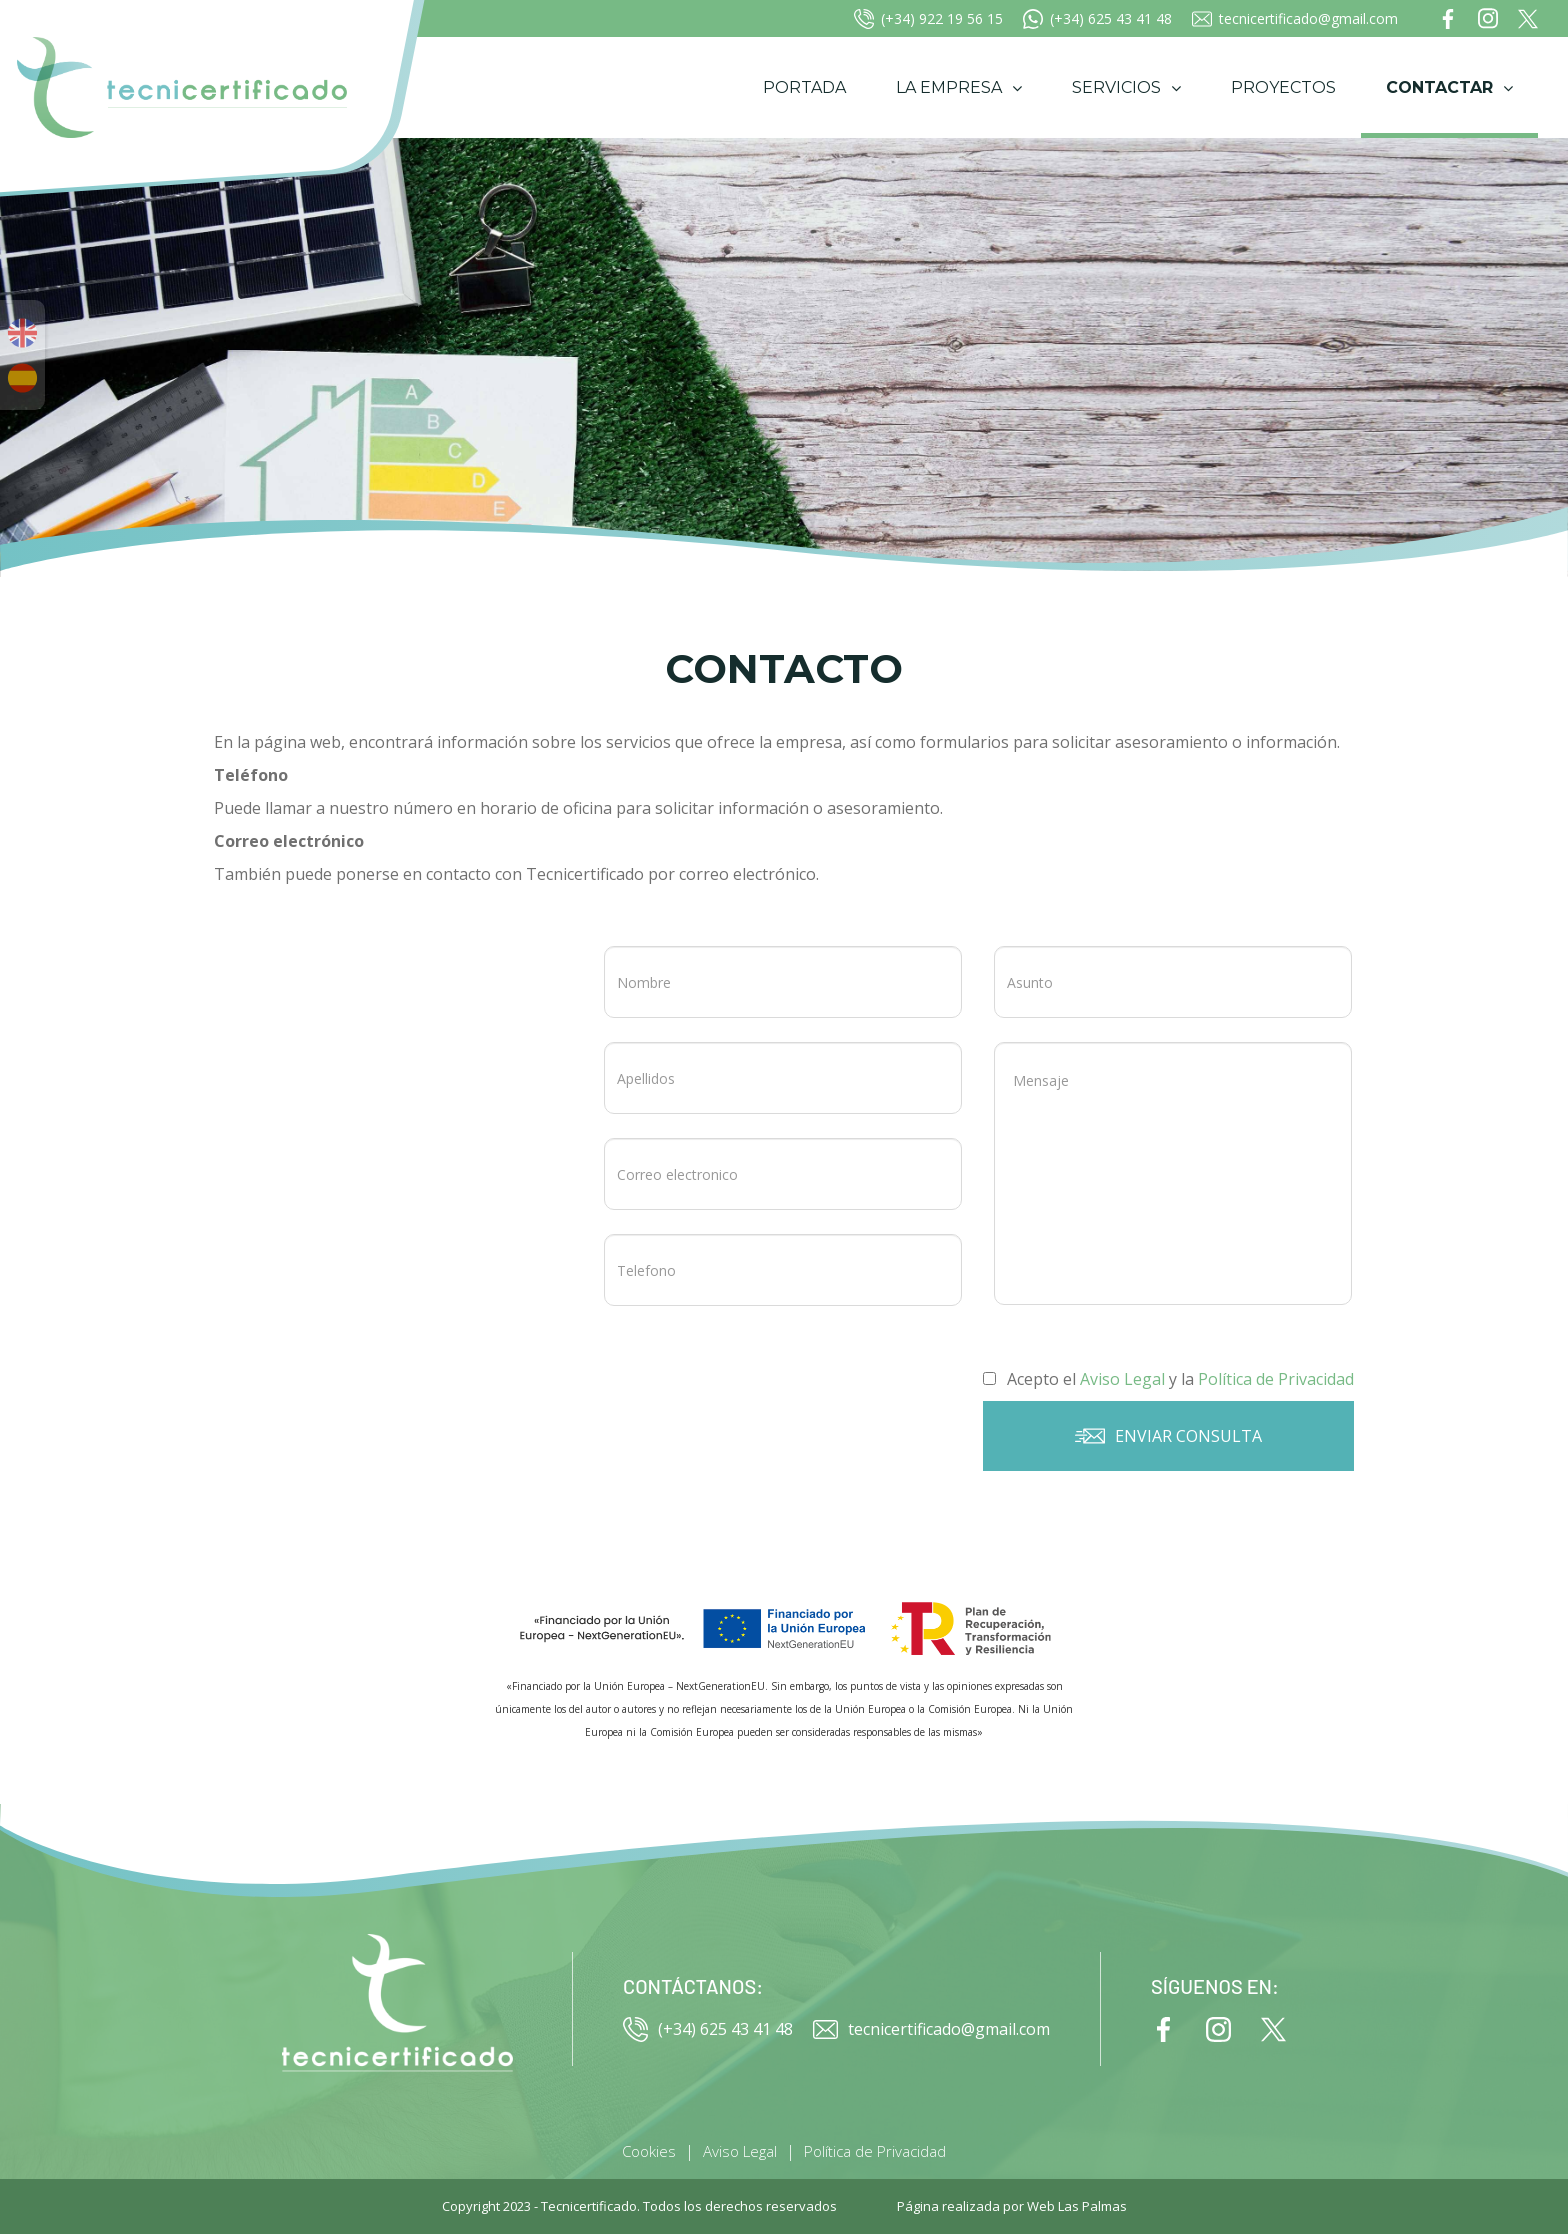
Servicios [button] (1126, 87)
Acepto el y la (1168, 1379)
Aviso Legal (740, 2151)
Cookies (649, 2151)
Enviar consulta (1168, 1436)
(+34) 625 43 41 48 (1097, 19)
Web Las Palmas (1077, 2206)
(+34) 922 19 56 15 (928, 19)
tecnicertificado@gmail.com (1295, 19)
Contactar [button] (1449, 87)
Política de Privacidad (875, 2151)
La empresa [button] (959, 87)
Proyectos (1283, 87)
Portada (804, 87)
